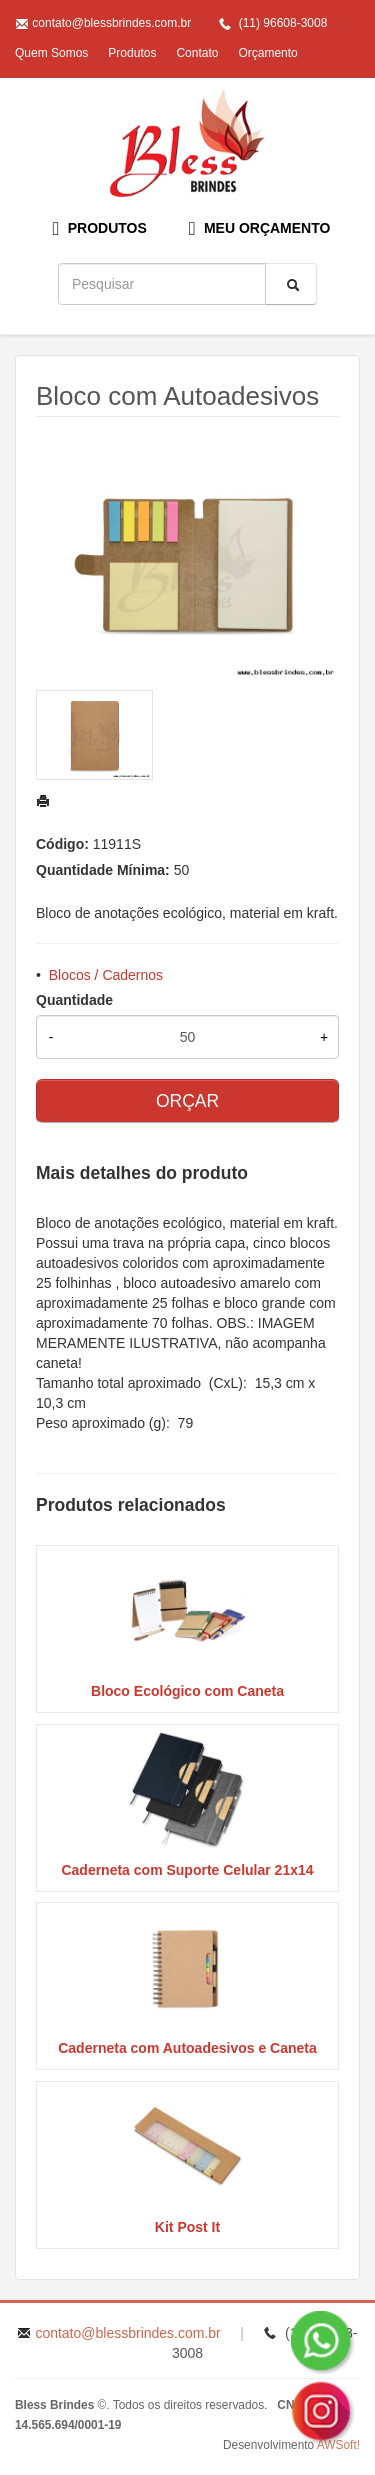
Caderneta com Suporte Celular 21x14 (187, 1870)
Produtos (132, 53)
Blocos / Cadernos (106, 975)
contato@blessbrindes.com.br (111, 23)
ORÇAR (187, 1101)
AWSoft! (338, 2445)
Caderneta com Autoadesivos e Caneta (187, 2048)
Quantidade (74, 1000)
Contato (197, 53)
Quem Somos (51, 53)
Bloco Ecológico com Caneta (187, 1691)
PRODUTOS (100, 228)
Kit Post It (187, 2227)
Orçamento (267, 53)
